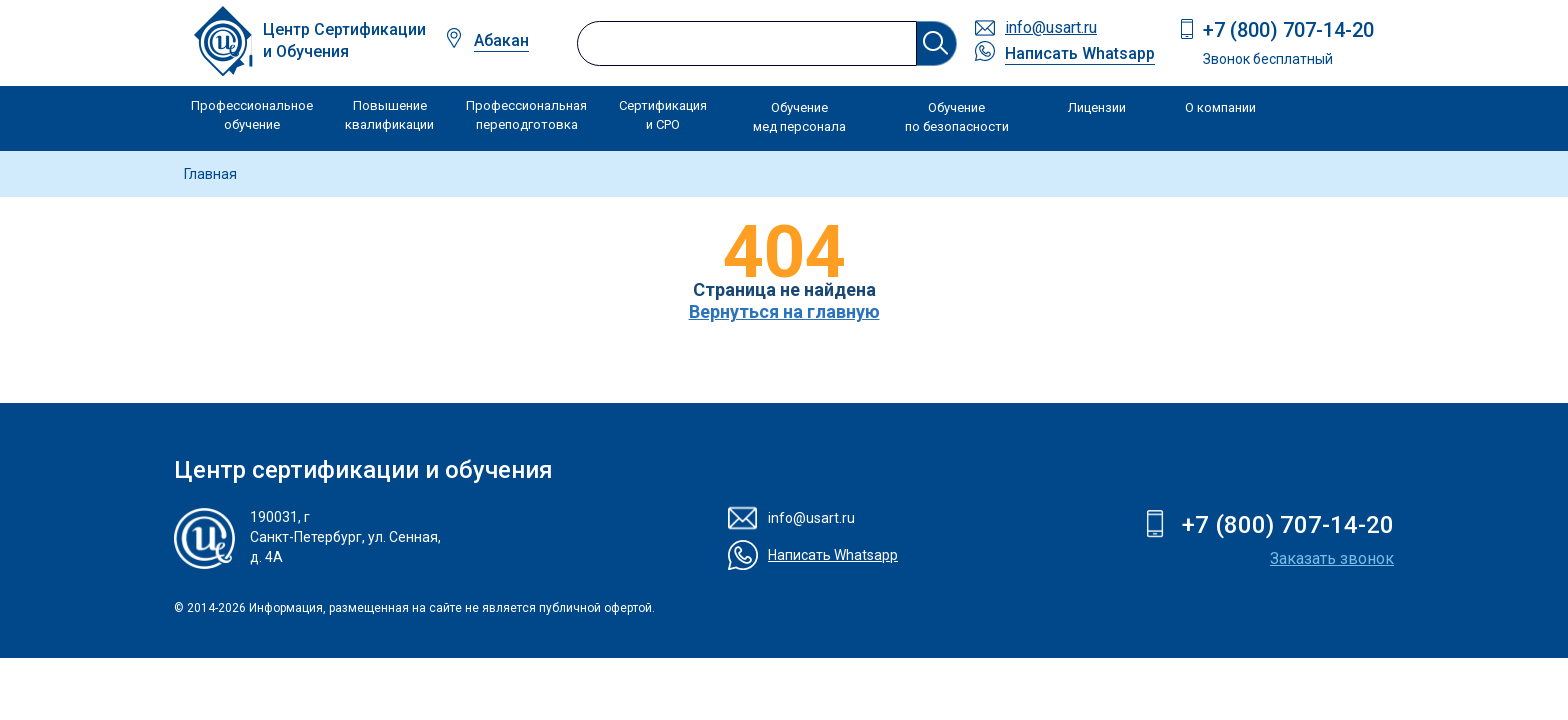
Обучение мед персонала (799, 117)
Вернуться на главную (784, 311)
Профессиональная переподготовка (526, 115)
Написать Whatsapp (1080, 53)
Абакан (501, 40)
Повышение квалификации (389, 115)
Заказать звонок (1332, 558)
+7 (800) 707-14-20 (1288, 30)
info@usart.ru (1051, 27)
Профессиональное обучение (252, 115)
